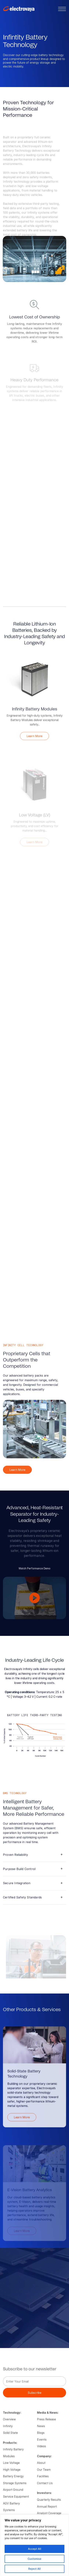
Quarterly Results (49, 2499)
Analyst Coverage (49, 2513)
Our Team (44, 2469)
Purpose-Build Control (19, 1883)
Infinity (8, 2426)
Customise (34, 2559)
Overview (9, 2419)
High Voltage (11, 2469)
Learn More (34, 750)
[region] (34, 2545)
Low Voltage (11, 2463)
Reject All (34, 2569)
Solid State (10, 2432)
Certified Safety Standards (22, 1911)
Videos (41, 2446)
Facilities (43, 2476)
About (41, 2463)
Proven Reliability (15, 1869)
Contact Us (45, 2483)
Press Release (46, 2419)
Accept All (34, 2549)
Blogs (41, 2432)
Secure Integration (17, 1897)
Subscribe (34, 2392)
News (41, 2426)
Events (42, 2439)
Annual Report (47, 2506)
